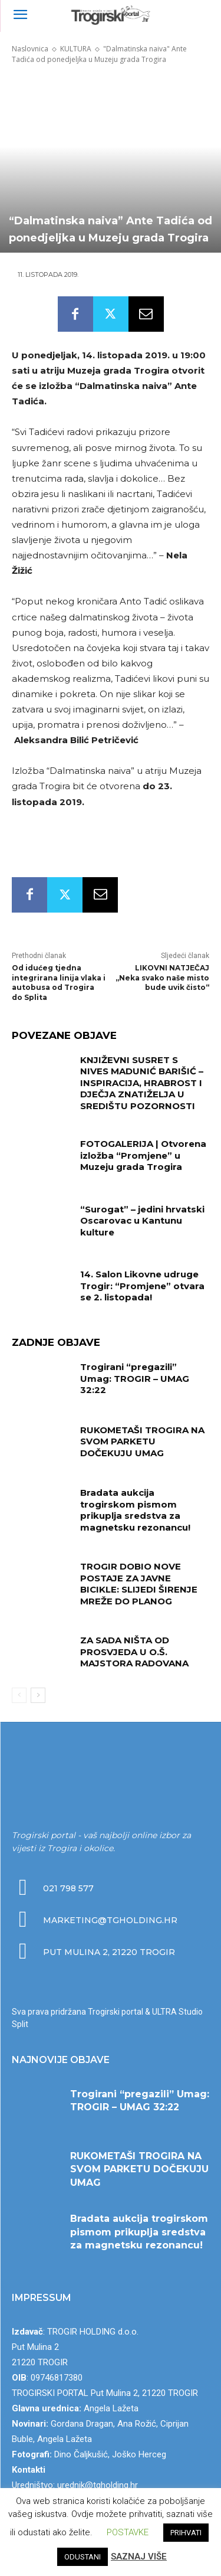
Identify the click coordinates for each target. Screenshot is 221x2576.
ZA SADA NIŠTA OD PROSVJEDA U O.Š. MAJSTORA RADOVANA (134, 1651)
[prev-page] (19, 1695)
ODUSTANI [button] (82, 2556)
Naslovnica (30, 49)
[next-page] (38, 1695)
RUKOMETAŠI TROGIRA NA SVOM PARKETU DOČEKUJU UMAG (142, 1441)
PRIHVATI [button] (186, 2532)
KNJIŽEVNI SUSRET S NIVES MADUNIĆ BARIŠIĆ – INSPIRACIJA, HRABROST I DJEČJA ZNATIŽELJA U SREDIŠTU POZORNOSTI (141, 1083)
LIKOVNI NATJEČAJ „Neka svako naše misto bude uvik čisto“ (162, 977)
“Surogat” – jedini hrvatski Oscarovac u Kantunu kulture (142, 1221)
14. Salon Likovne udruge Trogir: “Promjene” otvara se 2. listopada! (142, 1286)
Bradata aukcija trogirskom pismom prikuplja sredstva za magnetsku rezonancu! (135, 1510)
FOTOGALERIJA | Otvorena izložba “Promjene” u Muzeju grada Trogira (143, 1155)
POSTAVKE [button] (128, 2532)
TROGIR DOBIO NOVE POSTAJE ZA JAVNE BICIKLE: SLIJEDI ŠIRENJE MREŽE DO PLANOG (138, 1584)
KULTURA (75, 49)
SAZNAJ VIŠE (139, 2556)
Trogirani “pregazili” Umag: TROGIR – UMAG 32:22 (134, 1378)
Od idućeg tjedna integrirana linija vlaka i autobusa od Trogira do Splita (58, 982)
